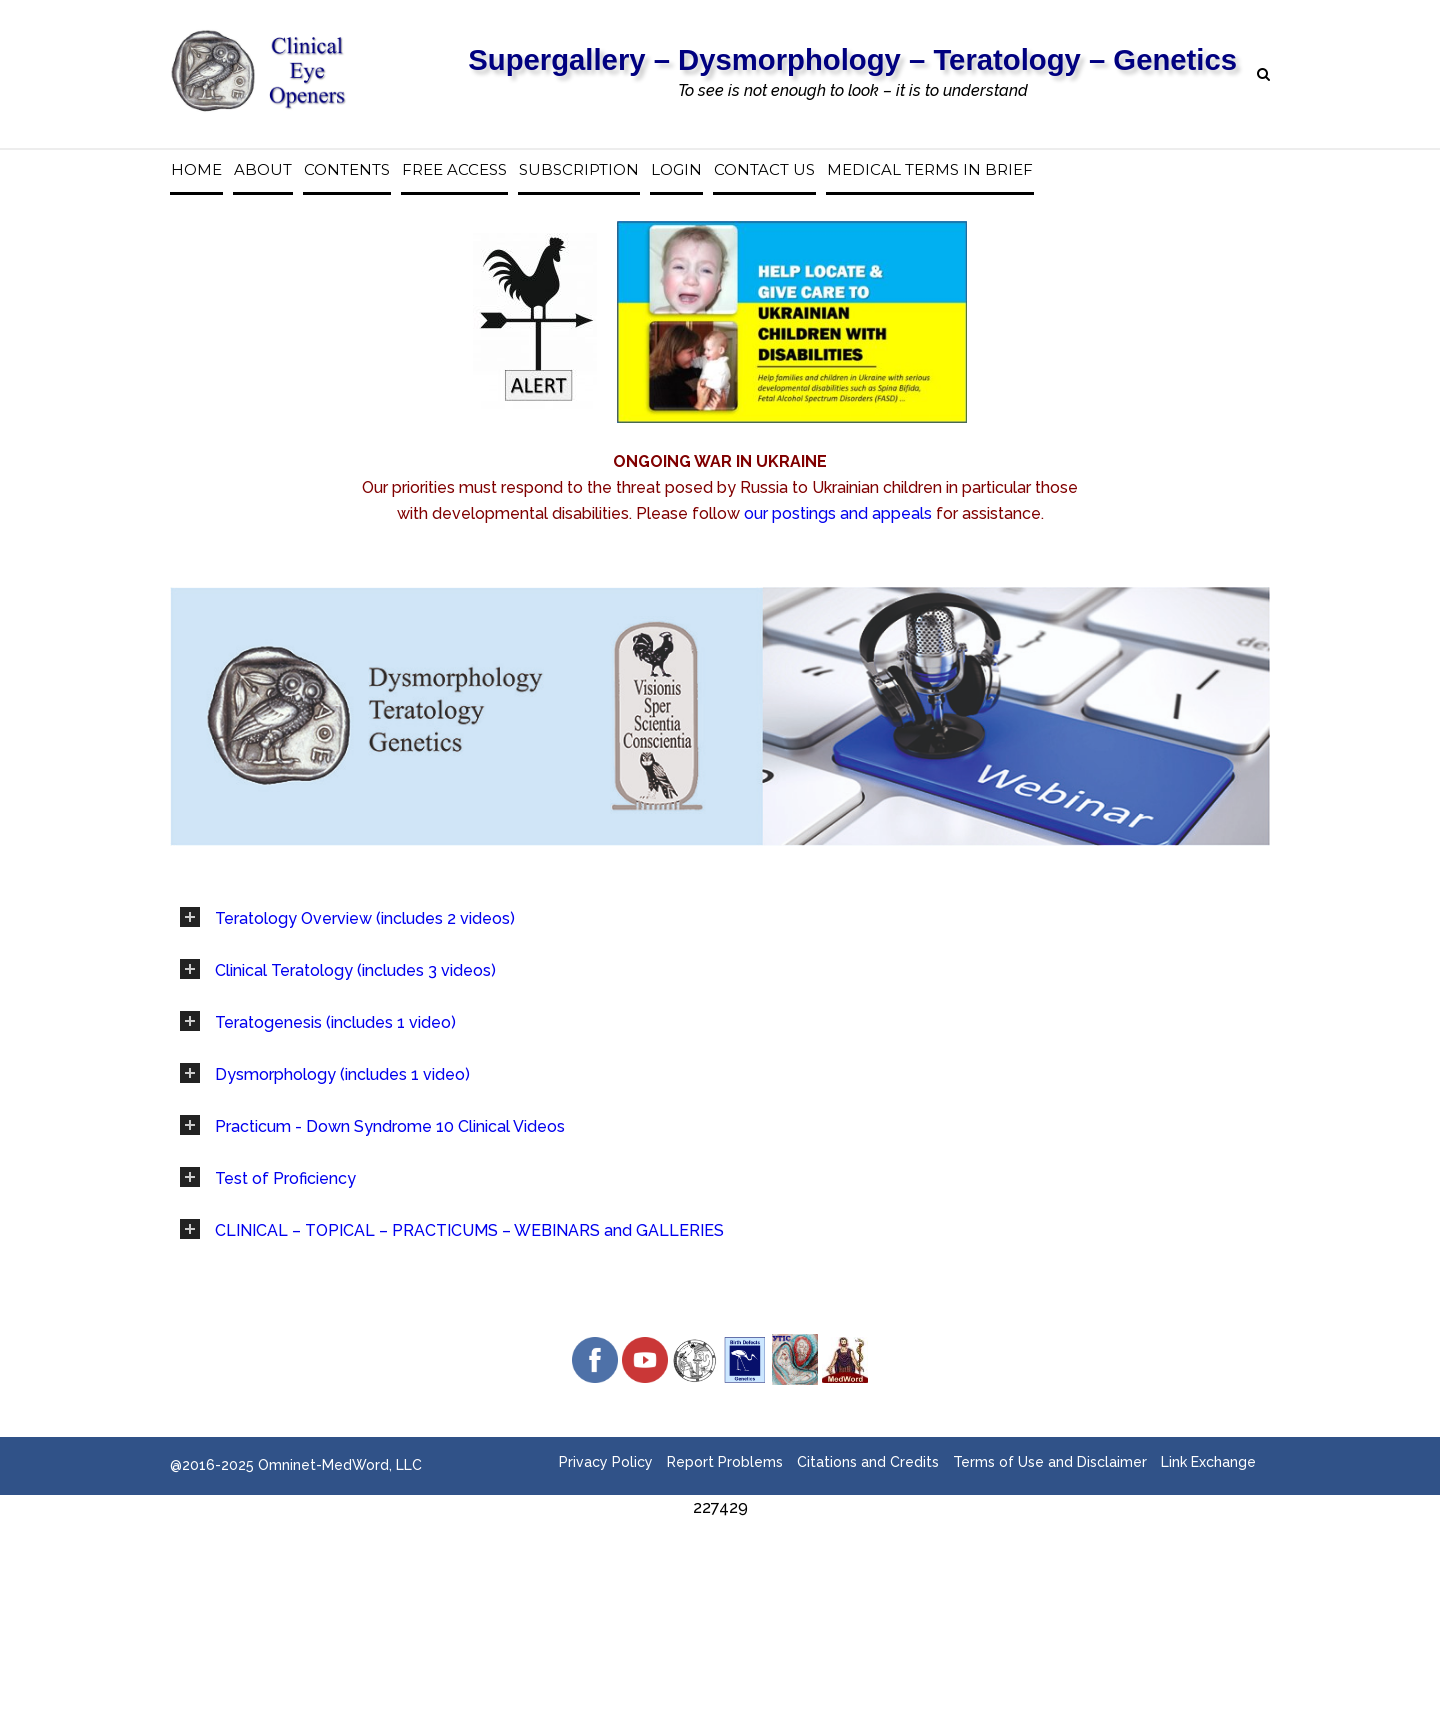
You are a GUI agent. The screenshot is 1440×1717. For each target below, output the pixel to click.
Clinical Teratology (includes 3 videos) (355, 970)
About (263, 170)
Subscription (579, 170)
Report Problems (725, 1462)
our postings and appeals (838, 513)
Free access (454, 170)
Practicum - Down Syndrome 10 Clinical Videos (390, 1126)
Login (676, 170)
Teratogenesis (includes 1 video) (335, 1022)
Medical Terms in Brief (930, 170)
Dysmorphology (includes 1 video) (342, 1074)
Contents (347, 170)
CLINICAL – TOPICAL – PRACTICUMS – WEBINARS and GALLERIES (469, 1230)
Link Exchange (1208, 1462)
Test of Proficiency (285, 1178)
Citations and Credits (868, 1462)
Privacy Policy (606, 1462)
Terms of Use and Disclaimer (1050, 1462)
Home (196, 170)
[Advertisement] (720, 1566)
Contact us (764, 170)
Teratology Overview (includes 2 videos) (365, 918)
